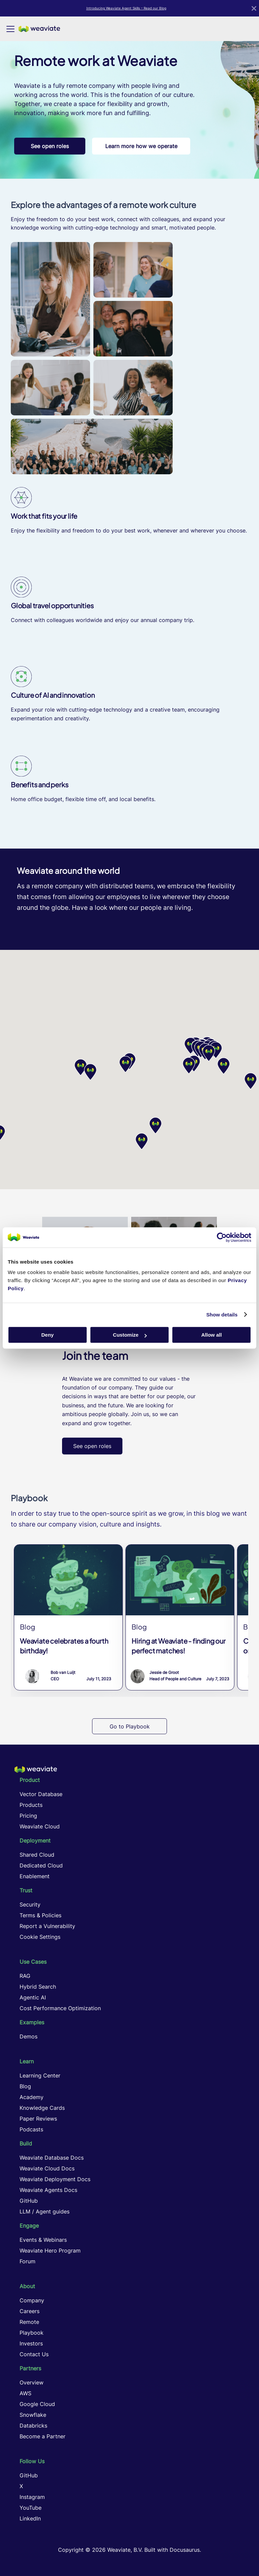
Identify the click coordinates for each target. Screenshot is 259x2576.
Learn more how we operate (141, 146)
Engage (29, 2225)
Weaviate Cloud (40, 1826)
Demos (28, 2036)
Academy (32, 2097)
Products (31, 1804)
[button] (188, 1065)
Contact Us (34, 2354)
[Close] (254, 8)
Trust (26, 1890)
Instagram (32, 2497)
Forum (27, 2261)
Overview (32, 2382)
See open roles (50, 146)
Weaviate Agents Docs (48, 2190)
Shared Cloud (37, 1854)
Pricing (28, 1815)
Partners (30, 2368)
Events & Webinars (43, 2239)
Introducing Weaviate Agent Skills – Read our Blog (126, 8)
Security (30, 1904)
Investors (31, 2343)
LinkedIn (30, 2518)
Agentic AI (33, 1997)
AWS (25, 2393)
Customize (130, 1335)
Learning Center (40, 2075)
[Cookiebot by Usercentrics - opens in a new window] (221, 1237)
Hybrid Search (38, 1986)
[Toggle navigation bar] (10, 29)
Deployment (35, 1840)
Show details (222, 1314)
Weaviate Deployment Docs (55, 2179)
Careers (29, 2311)
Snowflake (33, 2414)
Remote (29, 2322)
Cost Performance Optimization (60, 2008)
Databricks (33, 2425)
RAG (25, 1975)
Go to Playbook (130, 1726)
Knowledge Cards (42, 2107)
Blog (25, 2086)
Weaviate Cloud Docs (47, 2168)
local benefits (137, 799)
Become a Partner (42, 2436)
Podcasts (31, 2129)
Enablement (35, 1876)
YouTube (30, 2507)
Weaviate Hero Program (50, 2250)
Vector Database (41, 1794)
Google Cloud (37, 2404)
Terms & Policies (40, 1915)
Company (32, 2300)
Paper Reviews (38, 2118)
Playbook (32, 2332)
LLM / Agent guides (44, 2211)
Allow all (211, 1335)
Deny (47, 1335)
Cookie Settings (40, 1936)
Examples (32, 2022)
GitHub (29, 2200)
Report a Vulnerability (47, 1926)
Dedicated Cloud (41, 1865)
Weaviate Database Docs (52, 2157)
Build (26, 2143)
